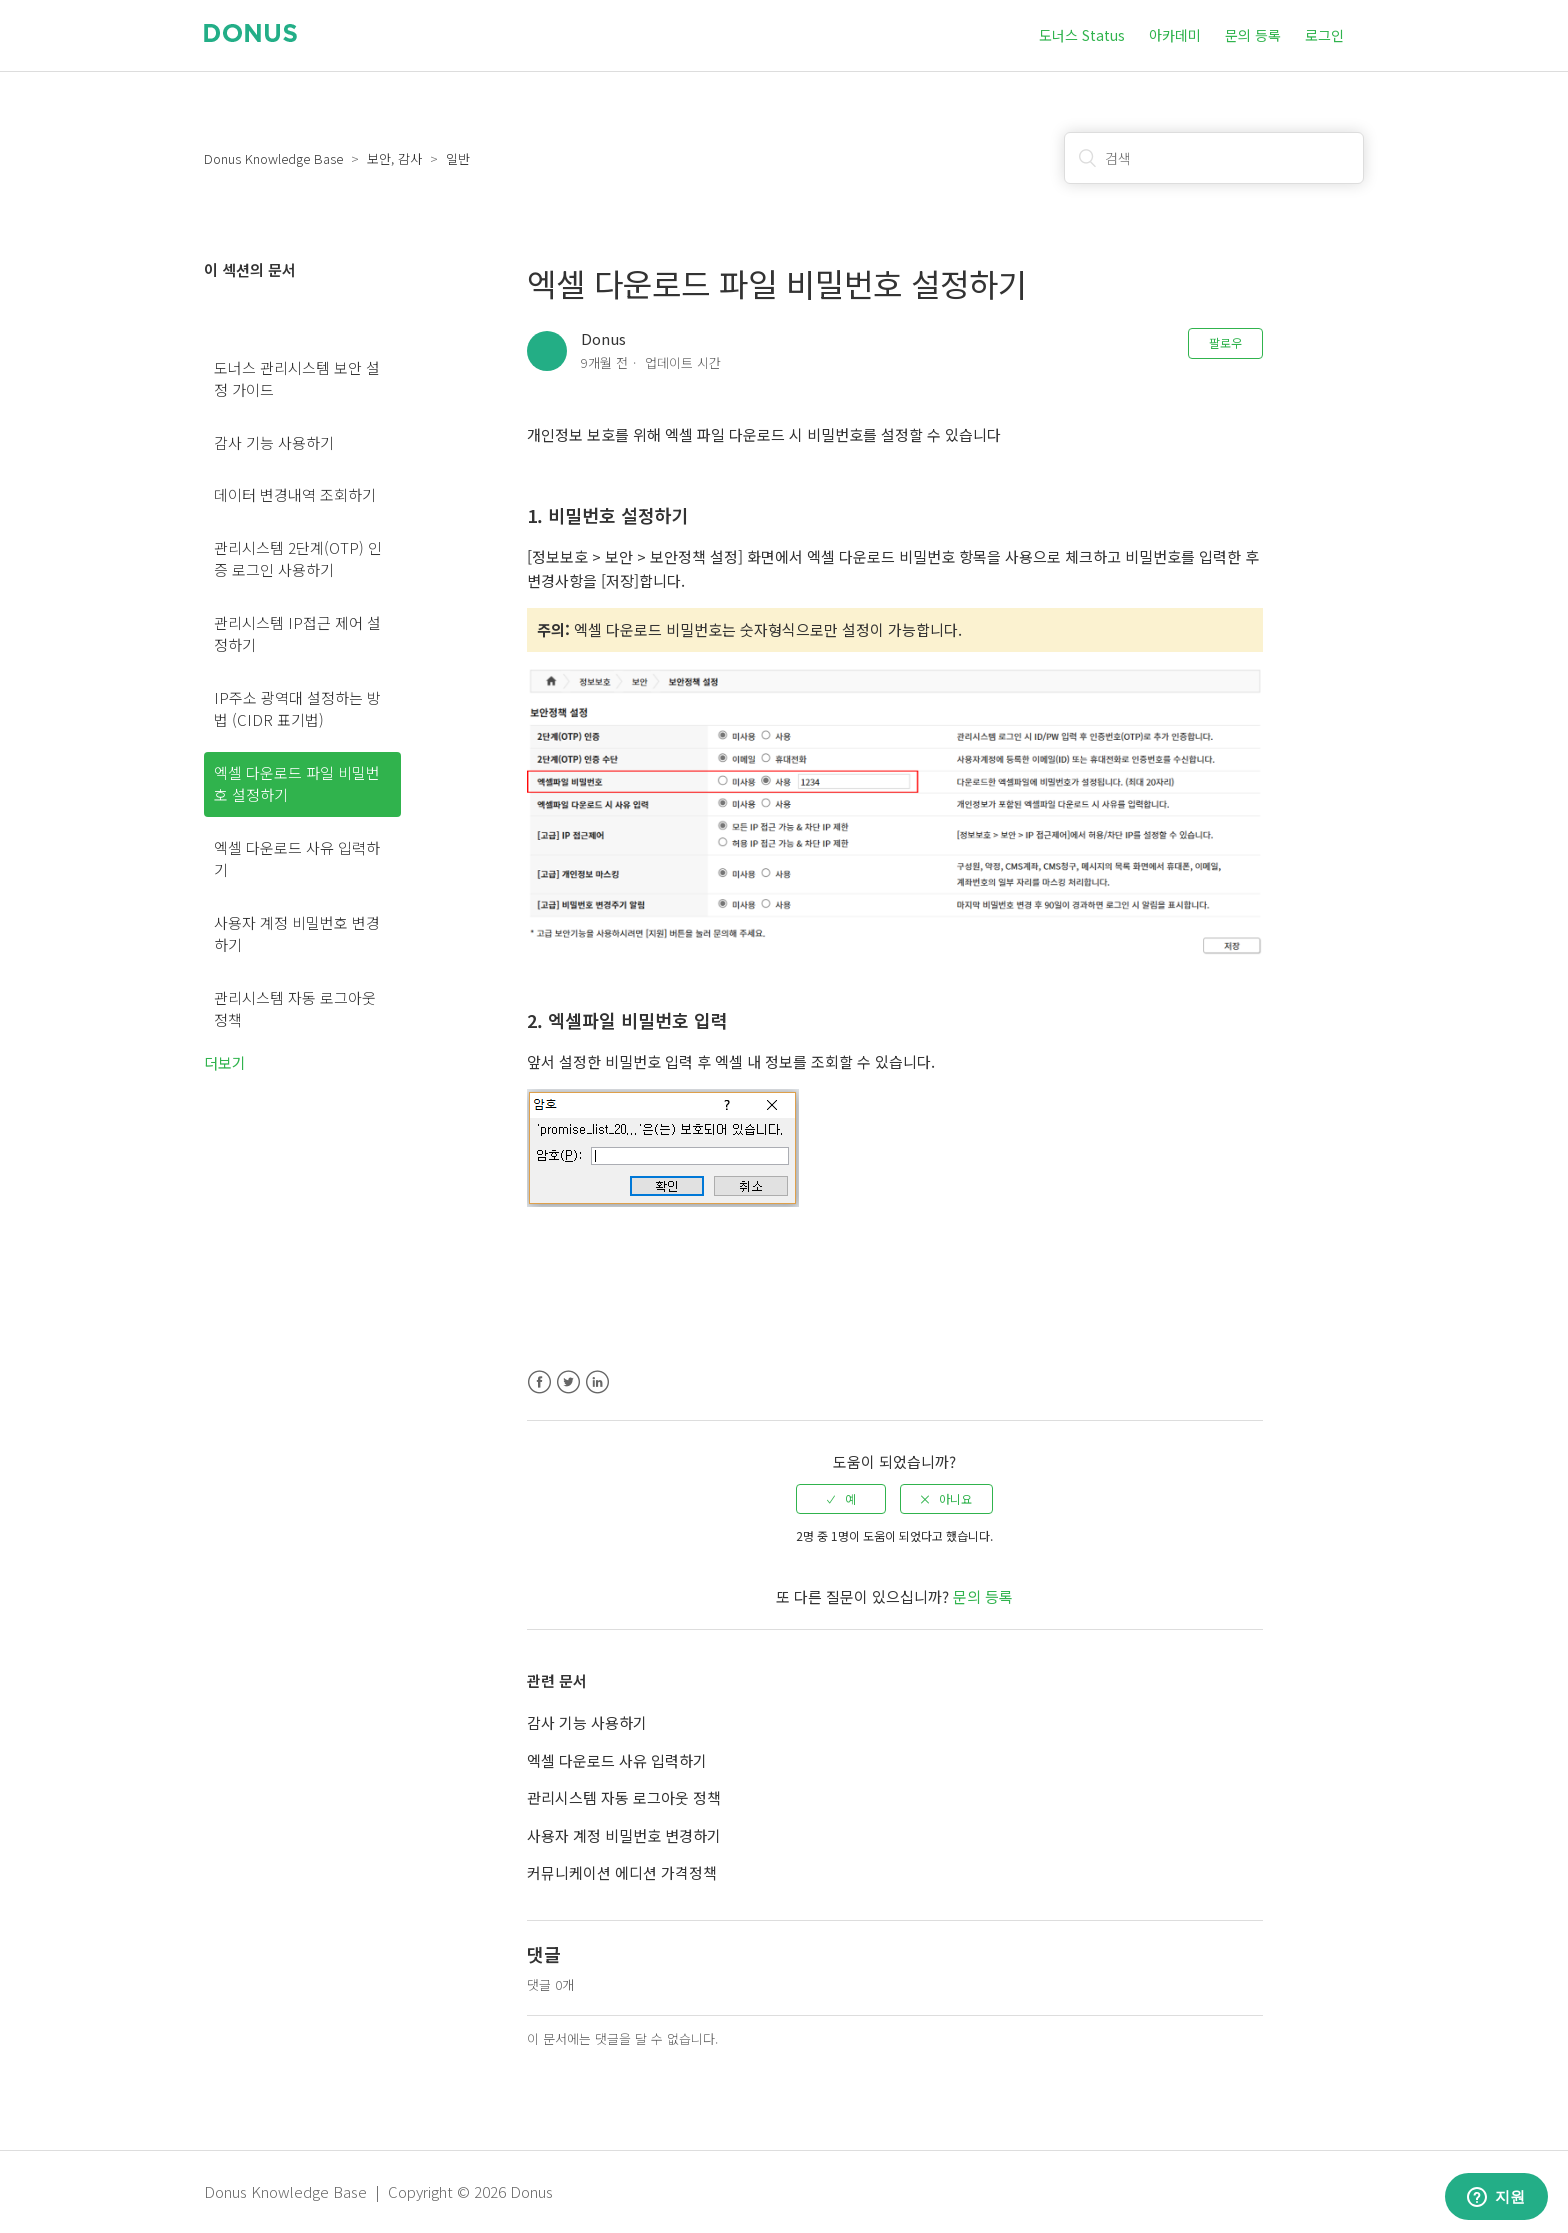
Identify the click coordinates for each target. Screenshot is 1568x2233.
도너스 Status (1082, 35)
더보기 (225, 1062)
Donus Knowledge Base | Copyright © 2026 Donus (378, 2191)
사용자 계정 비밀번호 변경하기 (297, 934)
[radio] (841, 1499)
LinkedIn (597, 1382)
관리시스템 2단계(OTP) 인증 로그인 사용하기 (298, 559)
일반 (458, 158)
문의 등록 (1253, 35)
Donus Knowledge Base (273, 158)
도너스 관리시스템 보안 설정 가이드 (297, 379)
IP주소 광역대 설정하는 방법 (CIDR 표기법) (297, 709)
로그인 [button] (1324, 35)
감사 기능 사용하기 (274, 442)
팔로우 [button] (1225, 342)
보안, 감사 (394, 158)
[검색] (1214, 158)
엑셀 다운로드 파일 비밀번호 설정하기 (297, 784)
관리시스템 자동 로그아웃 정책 (295, 1009)
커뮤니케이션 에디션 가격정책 (622, 1872)
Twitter (568, 1382)
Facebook (539, 1382)
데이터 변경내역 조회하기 (295, 494)
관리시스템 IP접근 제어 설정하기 (297, 634)
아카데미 (1175, 35)
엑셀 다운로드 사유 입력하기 (297, 859)
